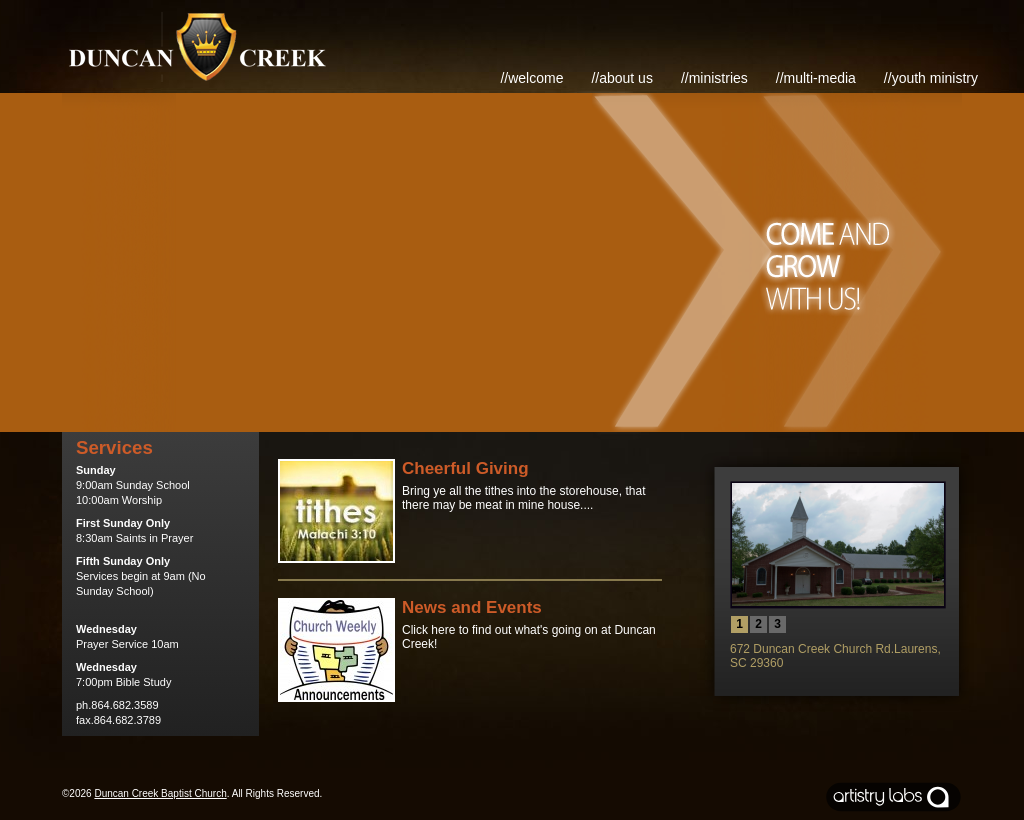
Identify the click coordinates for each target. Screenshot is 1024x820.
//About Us (622, 78)
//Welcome (531, 78)
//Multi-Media (816, 78)
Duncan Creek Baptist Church (160, 793)
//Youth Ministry (931, 78)
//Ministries (714, 78)
